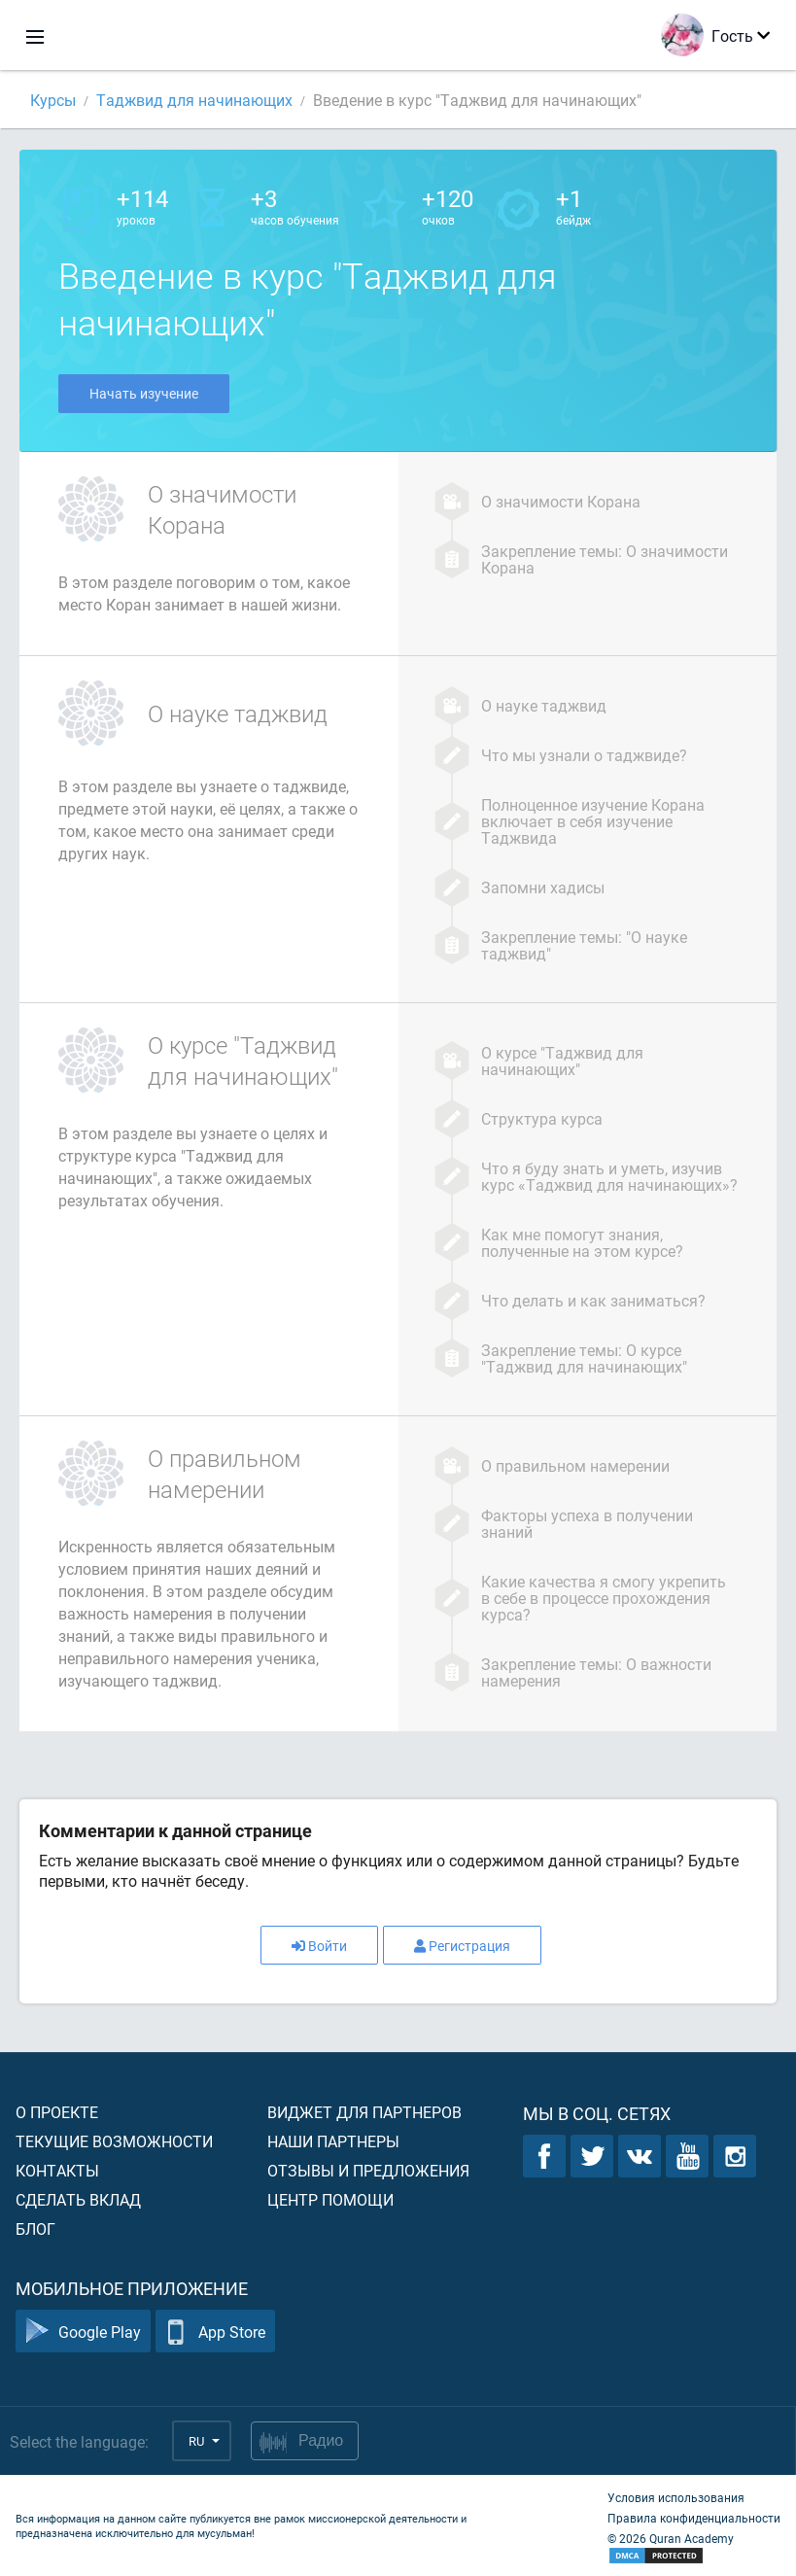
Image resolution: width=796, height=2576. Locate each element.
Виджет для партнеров (364, 2112)
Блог (35, 2228)
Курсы (53, 99)
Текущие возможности (114, 2141)
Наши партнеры (333, 2141)
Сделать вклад (78, 2199)
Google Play (83, 2331)
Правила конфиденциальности (693, 2517)
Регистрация (462, 1946)
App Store (215, 2331)
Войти (319, 1946)
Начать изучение (143, 393)
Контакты (57, 2170)
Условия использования (675, 2497)
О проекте (57, 2112)
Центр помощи (330, 2199)
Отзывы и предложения (368, 2170)
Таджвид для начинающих (194, 99)
